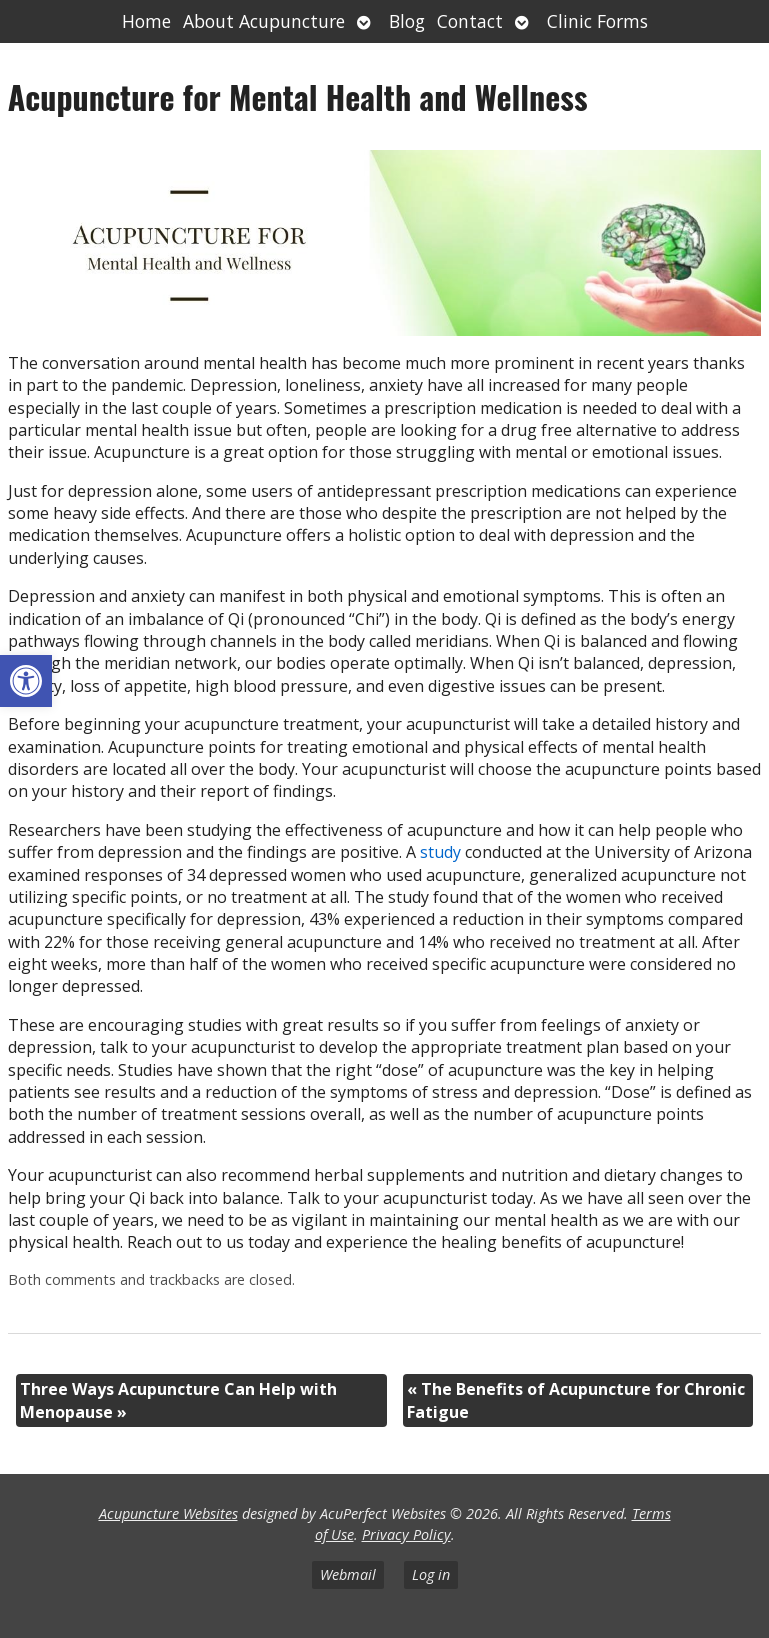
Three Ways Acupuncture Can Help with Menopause (178, 1400)
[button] (26, 681)
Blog (407, 21)
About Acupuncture (264, 21)
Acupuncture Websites (168, 1513)
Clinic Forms (597, 21)
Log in (431, 1574)
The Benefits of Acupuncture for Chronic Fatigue (576, 1400)
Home (146, 21)
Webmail (348, 1574)
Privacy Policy (406, 1534)
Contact (470, 21)
